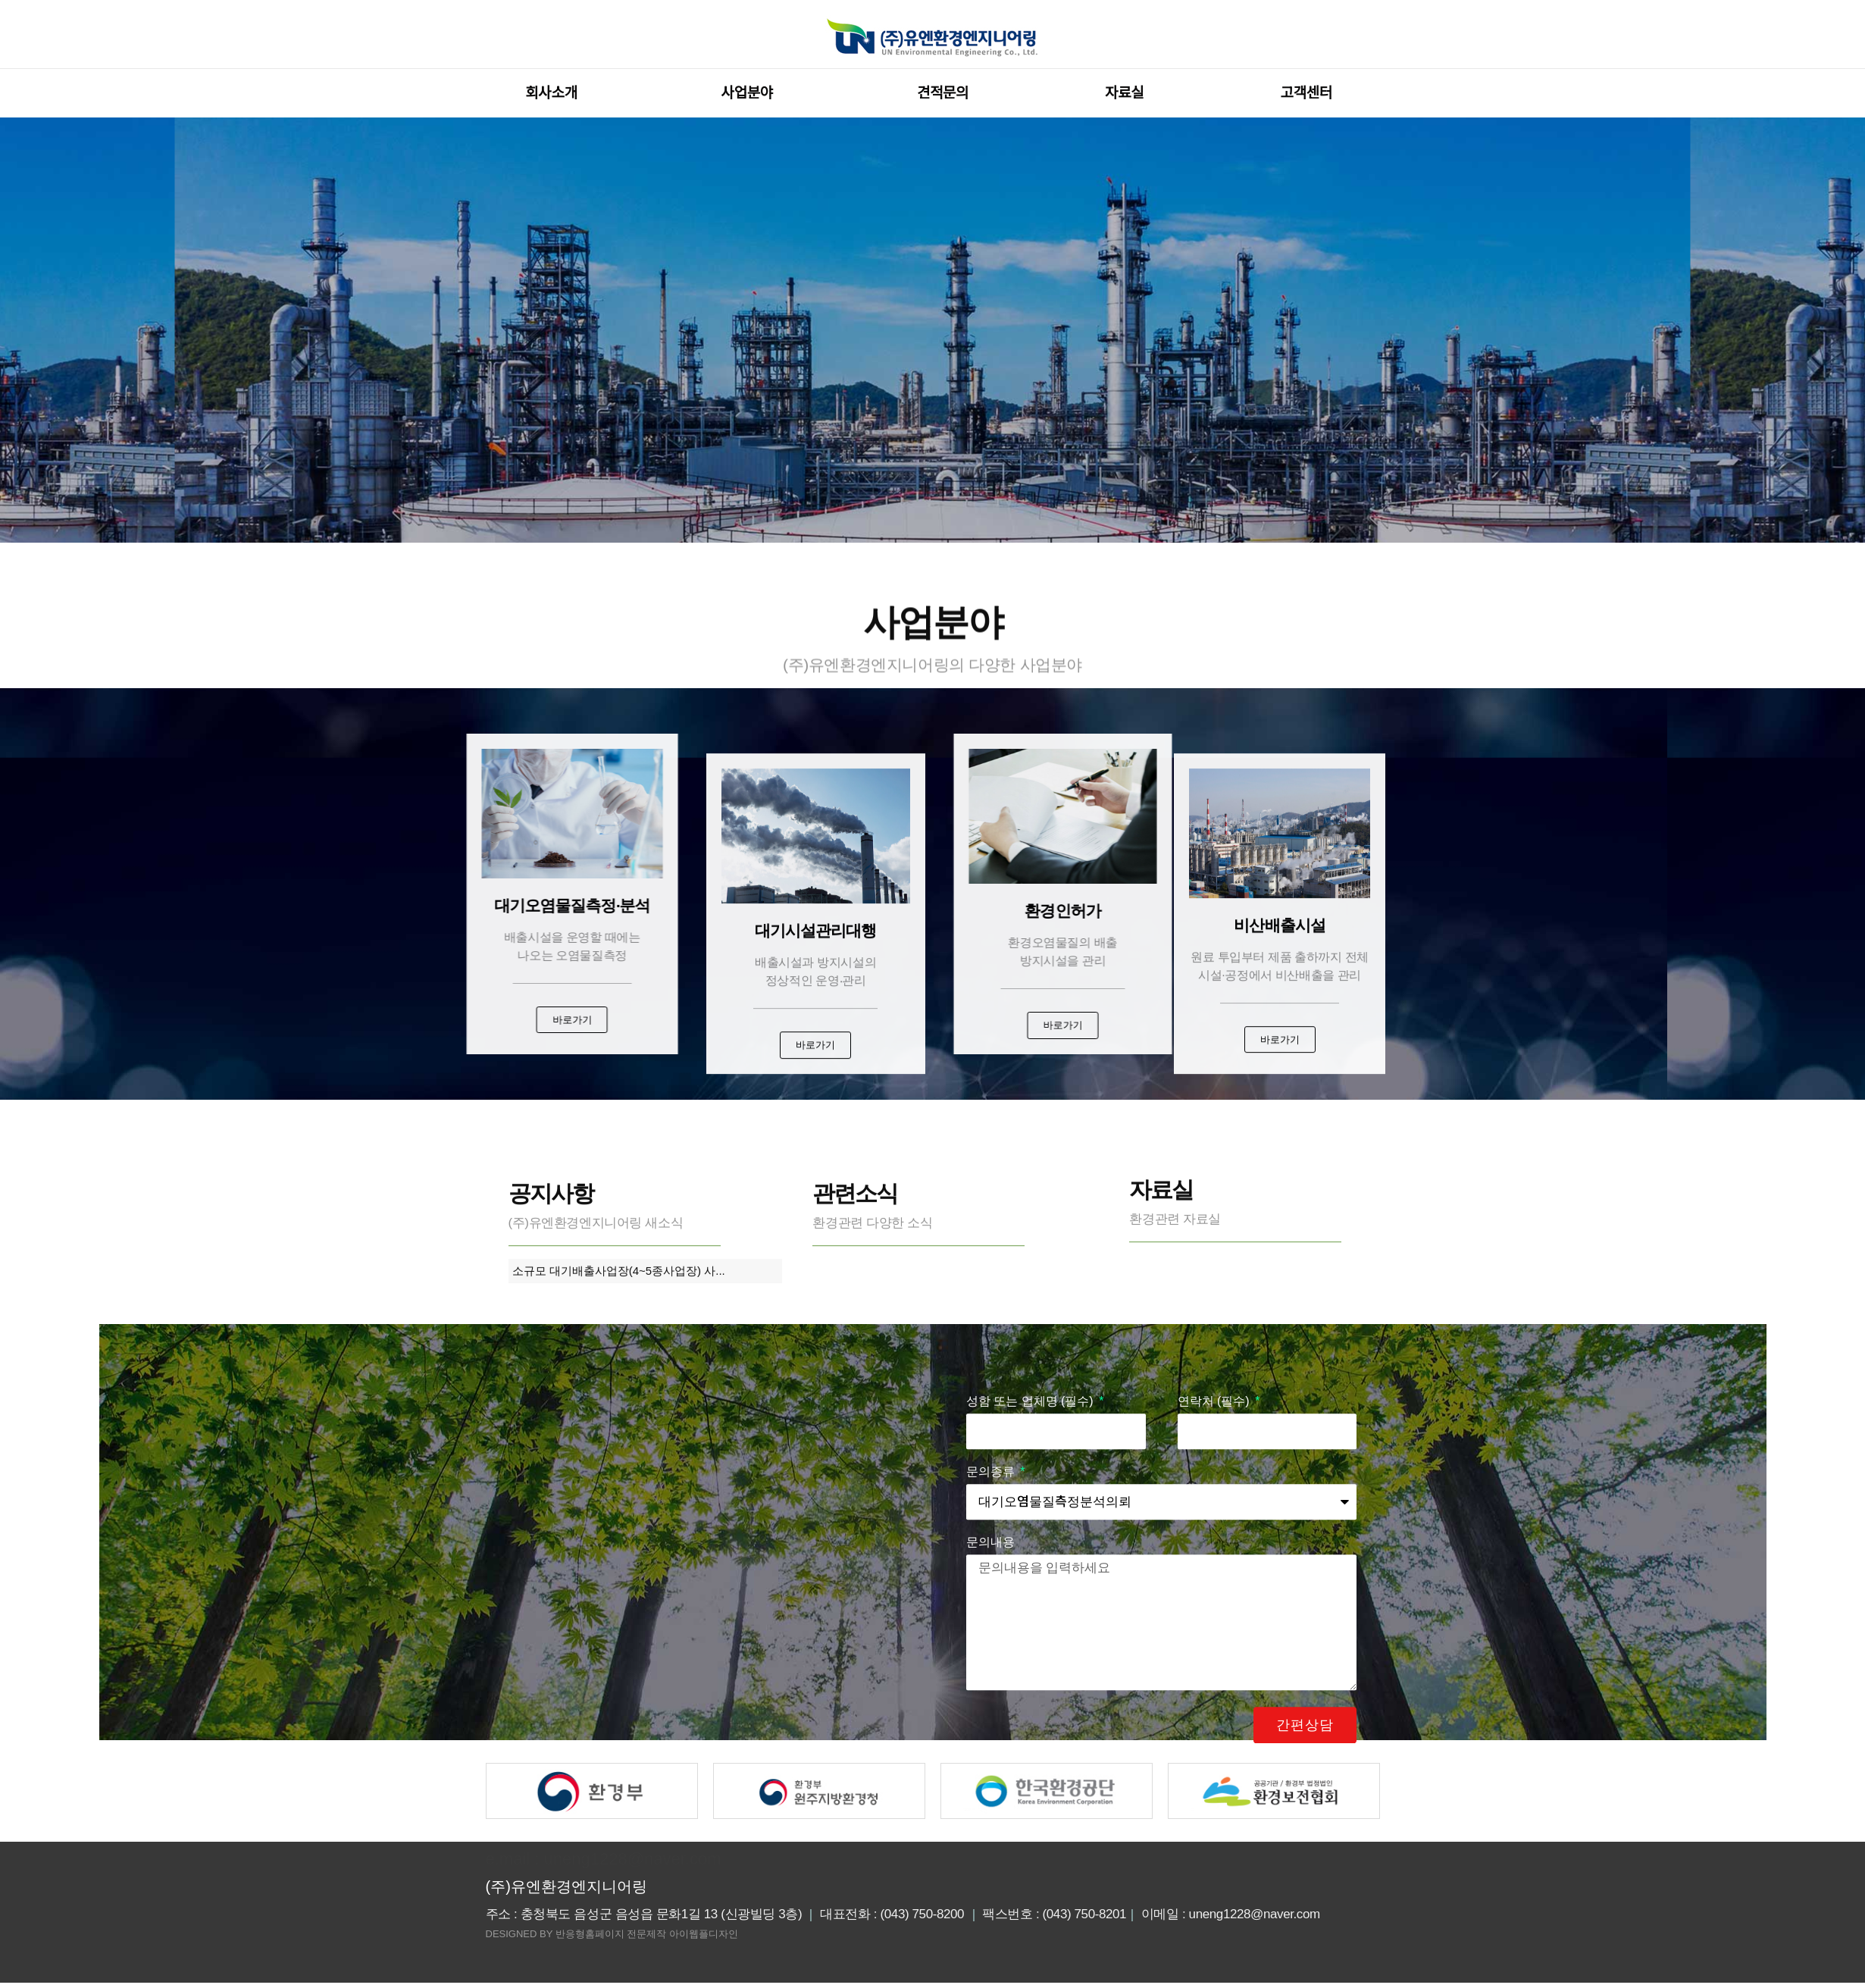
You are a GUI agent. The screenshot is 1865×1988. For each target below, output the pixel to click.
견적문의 (942, 93)
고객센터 (1309, 93)
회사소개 (554, 93)
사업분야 (751, 93)
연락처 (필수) (1215, 1745)
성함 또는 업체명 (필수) (1031, 1745)
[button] (360, 1022)
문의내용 (990, 1886)
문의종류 (992, 1816)
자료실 (1124, 93)
